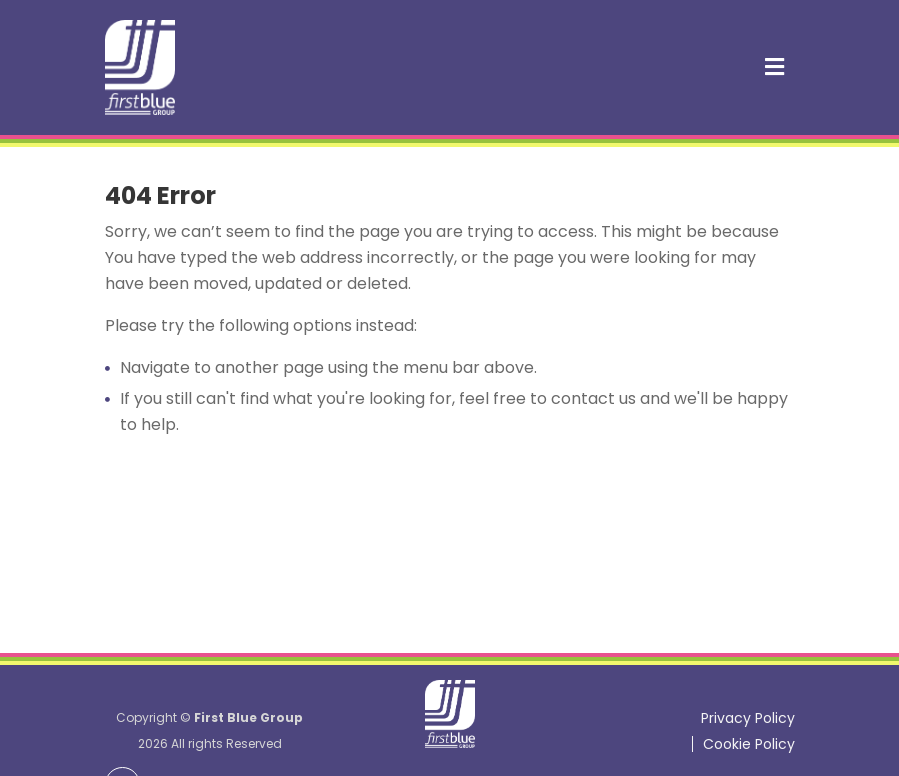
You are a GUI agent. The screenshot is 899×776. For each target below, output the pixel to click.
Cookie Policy (749, 744)
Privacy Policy (748, 718)
